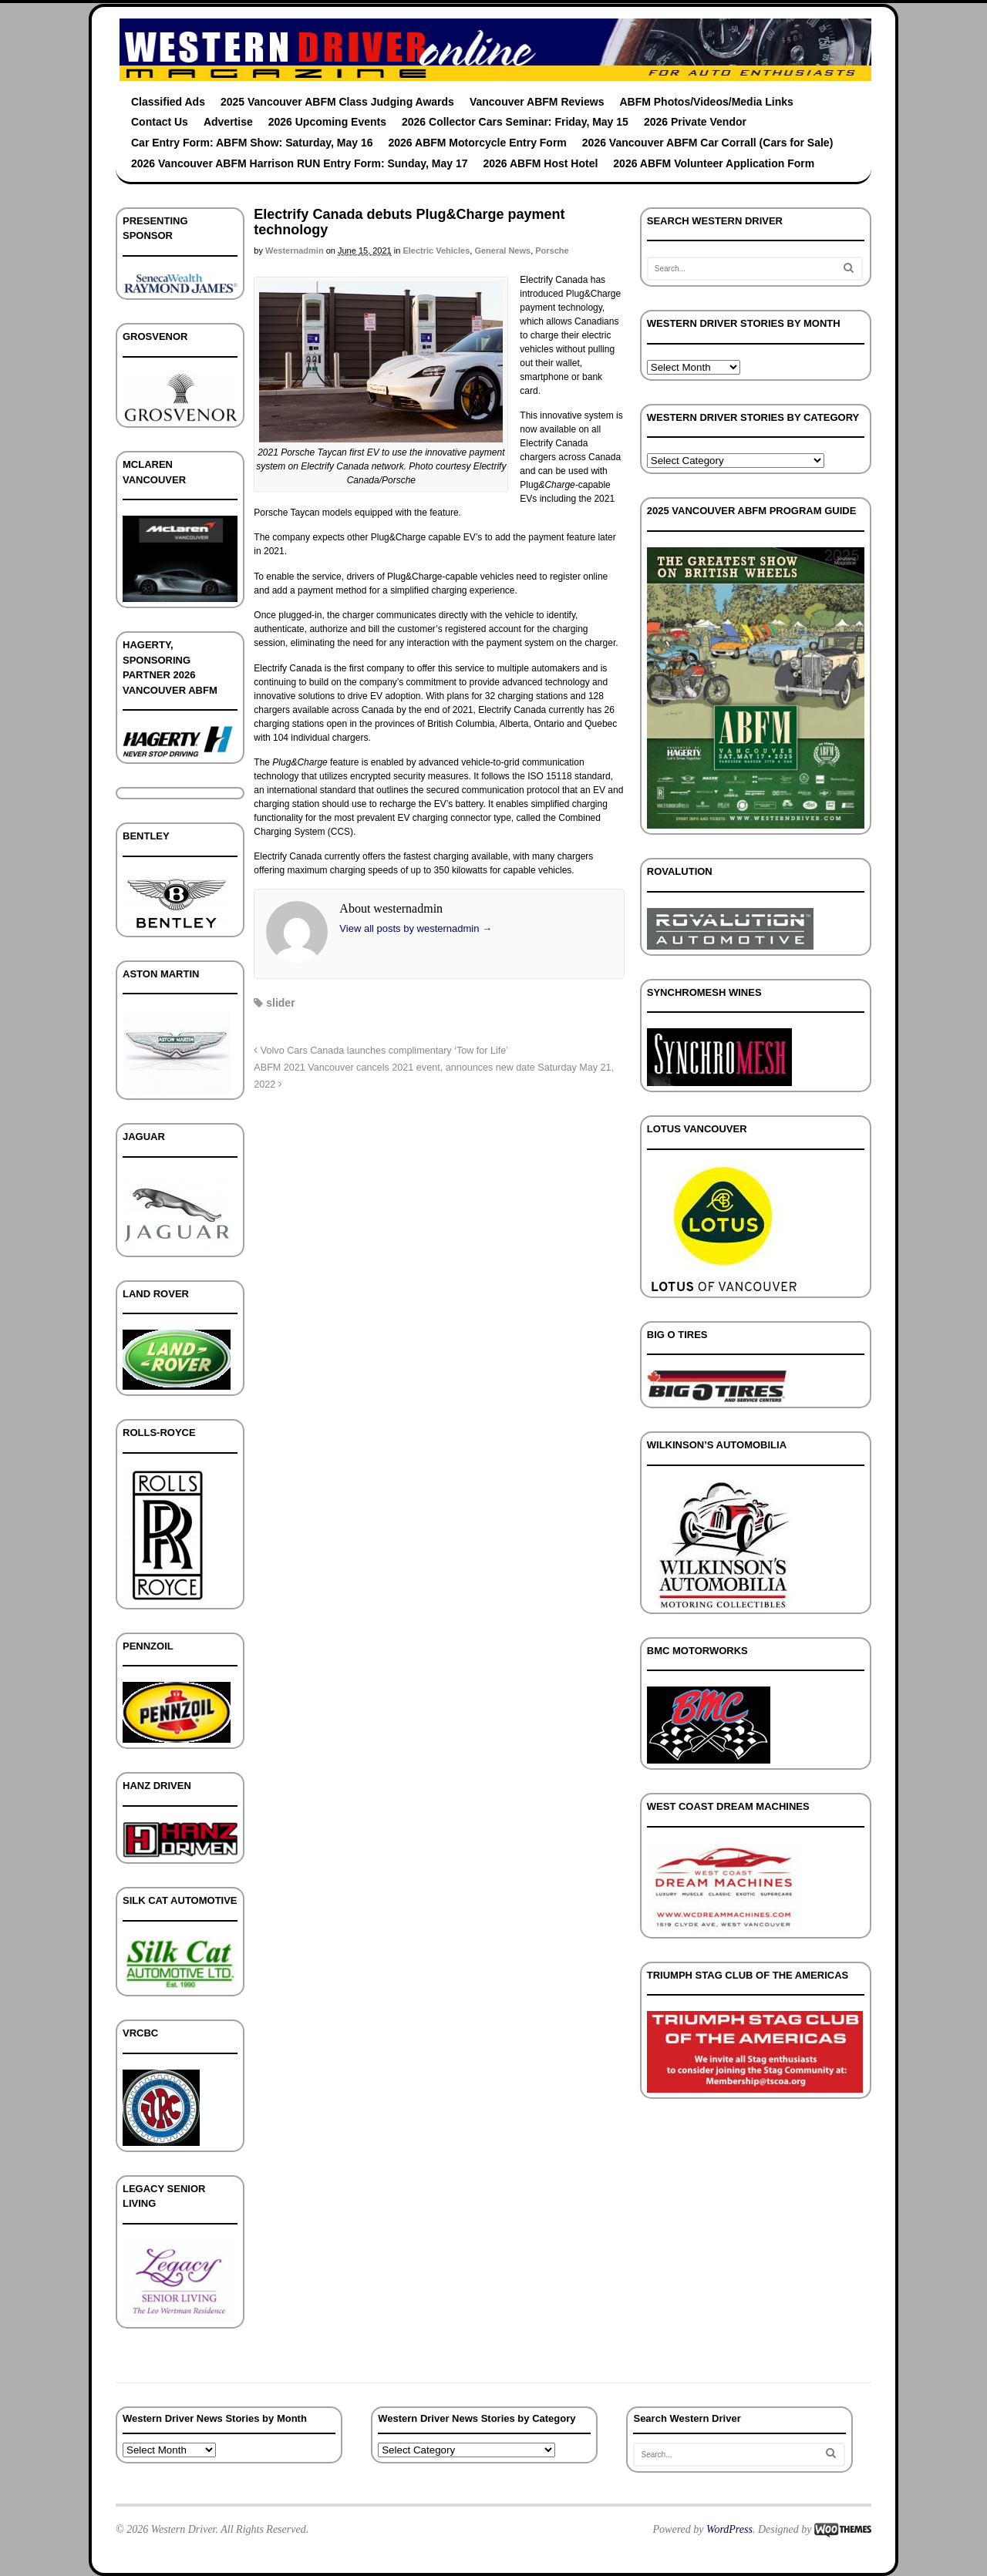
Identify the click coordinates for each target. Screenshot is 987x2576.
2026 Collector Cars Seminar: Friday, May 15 (515, 122)
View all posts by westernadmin (415, 928)
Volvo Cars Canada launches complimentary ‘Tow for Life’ (381, 1050)
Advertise (228, 122)
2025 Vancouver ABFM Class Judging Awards (337, 102)
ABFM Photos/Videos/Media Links (706, 102)
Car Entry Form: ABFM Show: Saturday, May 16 (252, 142)
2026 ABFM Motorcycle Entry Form (478, 142)
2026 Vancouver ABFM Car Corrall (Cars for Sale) (708, 142)
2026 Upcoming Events (327, 122)
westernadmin (294, 250)
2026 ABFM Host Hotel (540, 163)
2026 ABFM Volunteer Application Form (713, 163)
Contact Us (159, 122)
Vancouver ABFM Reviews (537, 102)
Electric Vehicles (436, 250)
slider (280, 1003)
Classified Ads (168, 102)
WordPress (729, 2529)
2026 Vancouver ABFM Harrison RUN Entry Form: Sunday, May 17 (299, 163)
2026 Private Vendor (695, 122)
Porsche (551, 250)
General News (502, 250)
